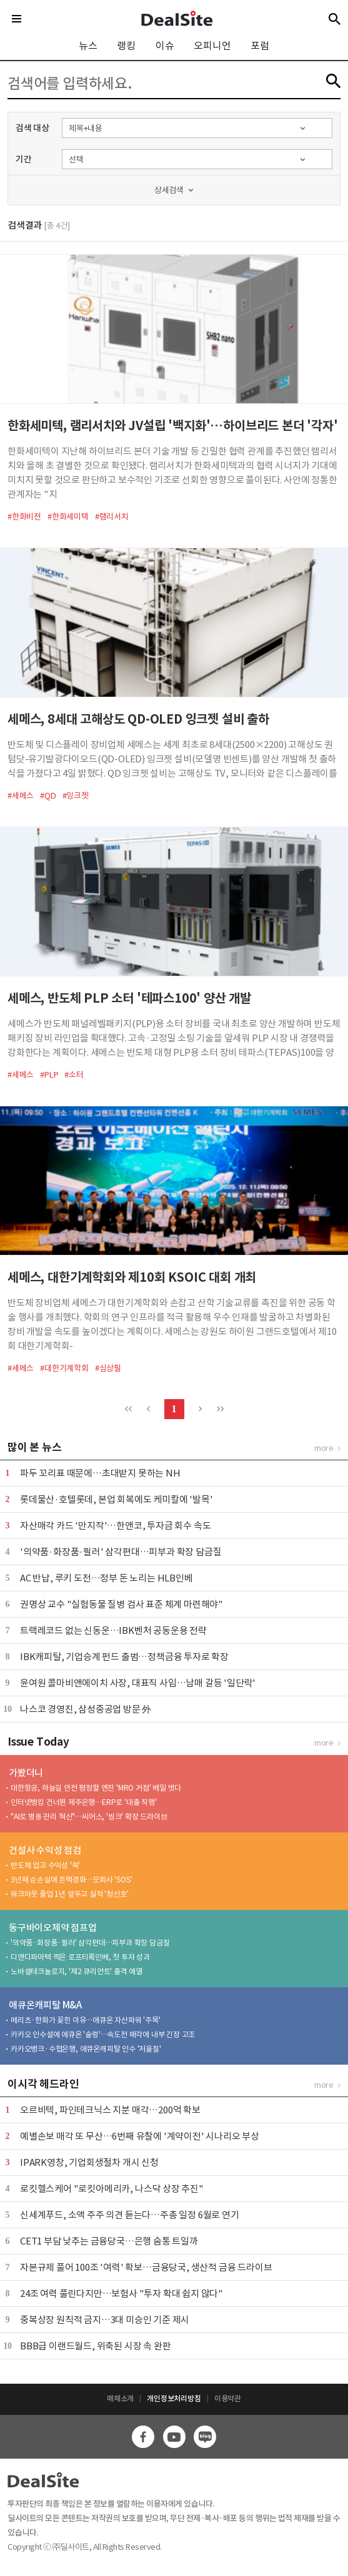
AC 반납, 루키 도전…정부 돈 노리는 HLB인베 (106, 1578)
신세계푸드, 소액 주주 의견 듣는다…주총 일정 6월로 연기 (129, 2215)
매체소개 (120, 2398)
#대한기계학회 (64, 1368)
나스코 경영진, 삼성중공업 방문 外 (85, 1709)
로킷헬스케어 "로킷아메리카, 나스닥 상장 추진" (112, 2189)
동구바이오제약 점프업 (53, 1927)
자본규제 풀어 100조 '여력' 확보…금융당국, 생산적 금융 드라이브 (146, 2267)
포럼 (260, 45)
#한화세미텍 (68, 516)
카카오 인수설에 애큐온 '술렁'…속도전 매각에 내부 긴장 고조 (103, 2034)
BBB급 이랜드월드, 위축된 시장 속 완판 (95, 2346)
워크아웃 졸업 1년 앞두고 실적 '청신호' (69, 1894)
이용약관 (227, 2398)
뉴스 (88, 45)
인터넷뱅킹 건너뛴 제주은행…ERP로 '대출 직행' (84, 1802)
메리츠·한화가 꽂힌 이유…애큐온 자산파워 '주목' (86, 2020)
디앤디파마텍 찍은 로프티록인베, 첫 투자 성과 (80, 1957)
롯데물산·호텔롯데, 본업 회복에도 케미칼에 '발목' (116, 1499)
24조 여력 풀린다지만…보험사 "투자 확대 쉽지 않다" (121, 2293)
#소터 (73, 1074)
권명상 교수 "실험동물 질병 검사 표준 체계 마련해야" (121, 1604)
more (324, 1448)
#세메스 (20, 795)
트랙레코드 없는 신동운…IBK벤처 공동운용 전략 (113, 1630)
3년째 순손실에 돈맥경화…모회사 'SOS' (71, 1879)
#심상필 (108, 1368)
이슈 (165, 45)
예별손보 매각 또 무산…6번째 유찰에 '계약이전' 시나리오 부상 (139, 2136)
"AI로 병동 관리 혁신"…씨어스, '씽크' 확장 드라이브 (89, 1816)
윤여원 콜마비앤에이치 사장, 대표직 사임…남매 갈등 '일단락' (138, 1683)
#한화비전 (24, 516)
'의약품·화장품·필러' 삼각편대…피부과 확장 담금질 (120, 1552)
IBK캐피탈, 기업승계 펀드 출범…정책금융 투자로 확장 (124, 1657)
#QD (48, 795)
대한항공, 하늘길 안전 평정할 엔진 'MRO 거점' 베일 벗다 (96, 1788)
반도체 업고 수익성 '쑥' (45, 1865)
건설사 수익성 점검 (45, 1850)
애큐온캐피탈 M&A (45, 2005)
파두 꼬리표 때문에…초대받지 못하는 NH (100, 1473)
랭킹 (126, 45)
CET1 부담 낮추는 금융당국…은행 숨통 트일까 (109, 2241)
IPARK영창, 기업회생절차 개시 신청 (89, 2162)
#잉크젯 (75, 795)
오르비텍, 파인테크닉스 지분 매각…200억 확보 (110, 2110)
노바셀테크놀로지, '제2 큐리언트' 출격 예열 (76, 1971)
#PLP (49, 1074)
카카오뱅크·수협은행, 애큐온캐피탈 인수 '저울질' (86, 2049)
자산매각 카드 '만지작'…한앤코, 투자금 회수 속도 (115, 1525)
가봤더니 (26, 1772)
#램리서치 (112, 516)
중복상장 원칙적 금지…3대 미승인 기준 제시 (104, 2320)
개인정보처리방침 (174, 2398)
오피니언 (212, 45)
